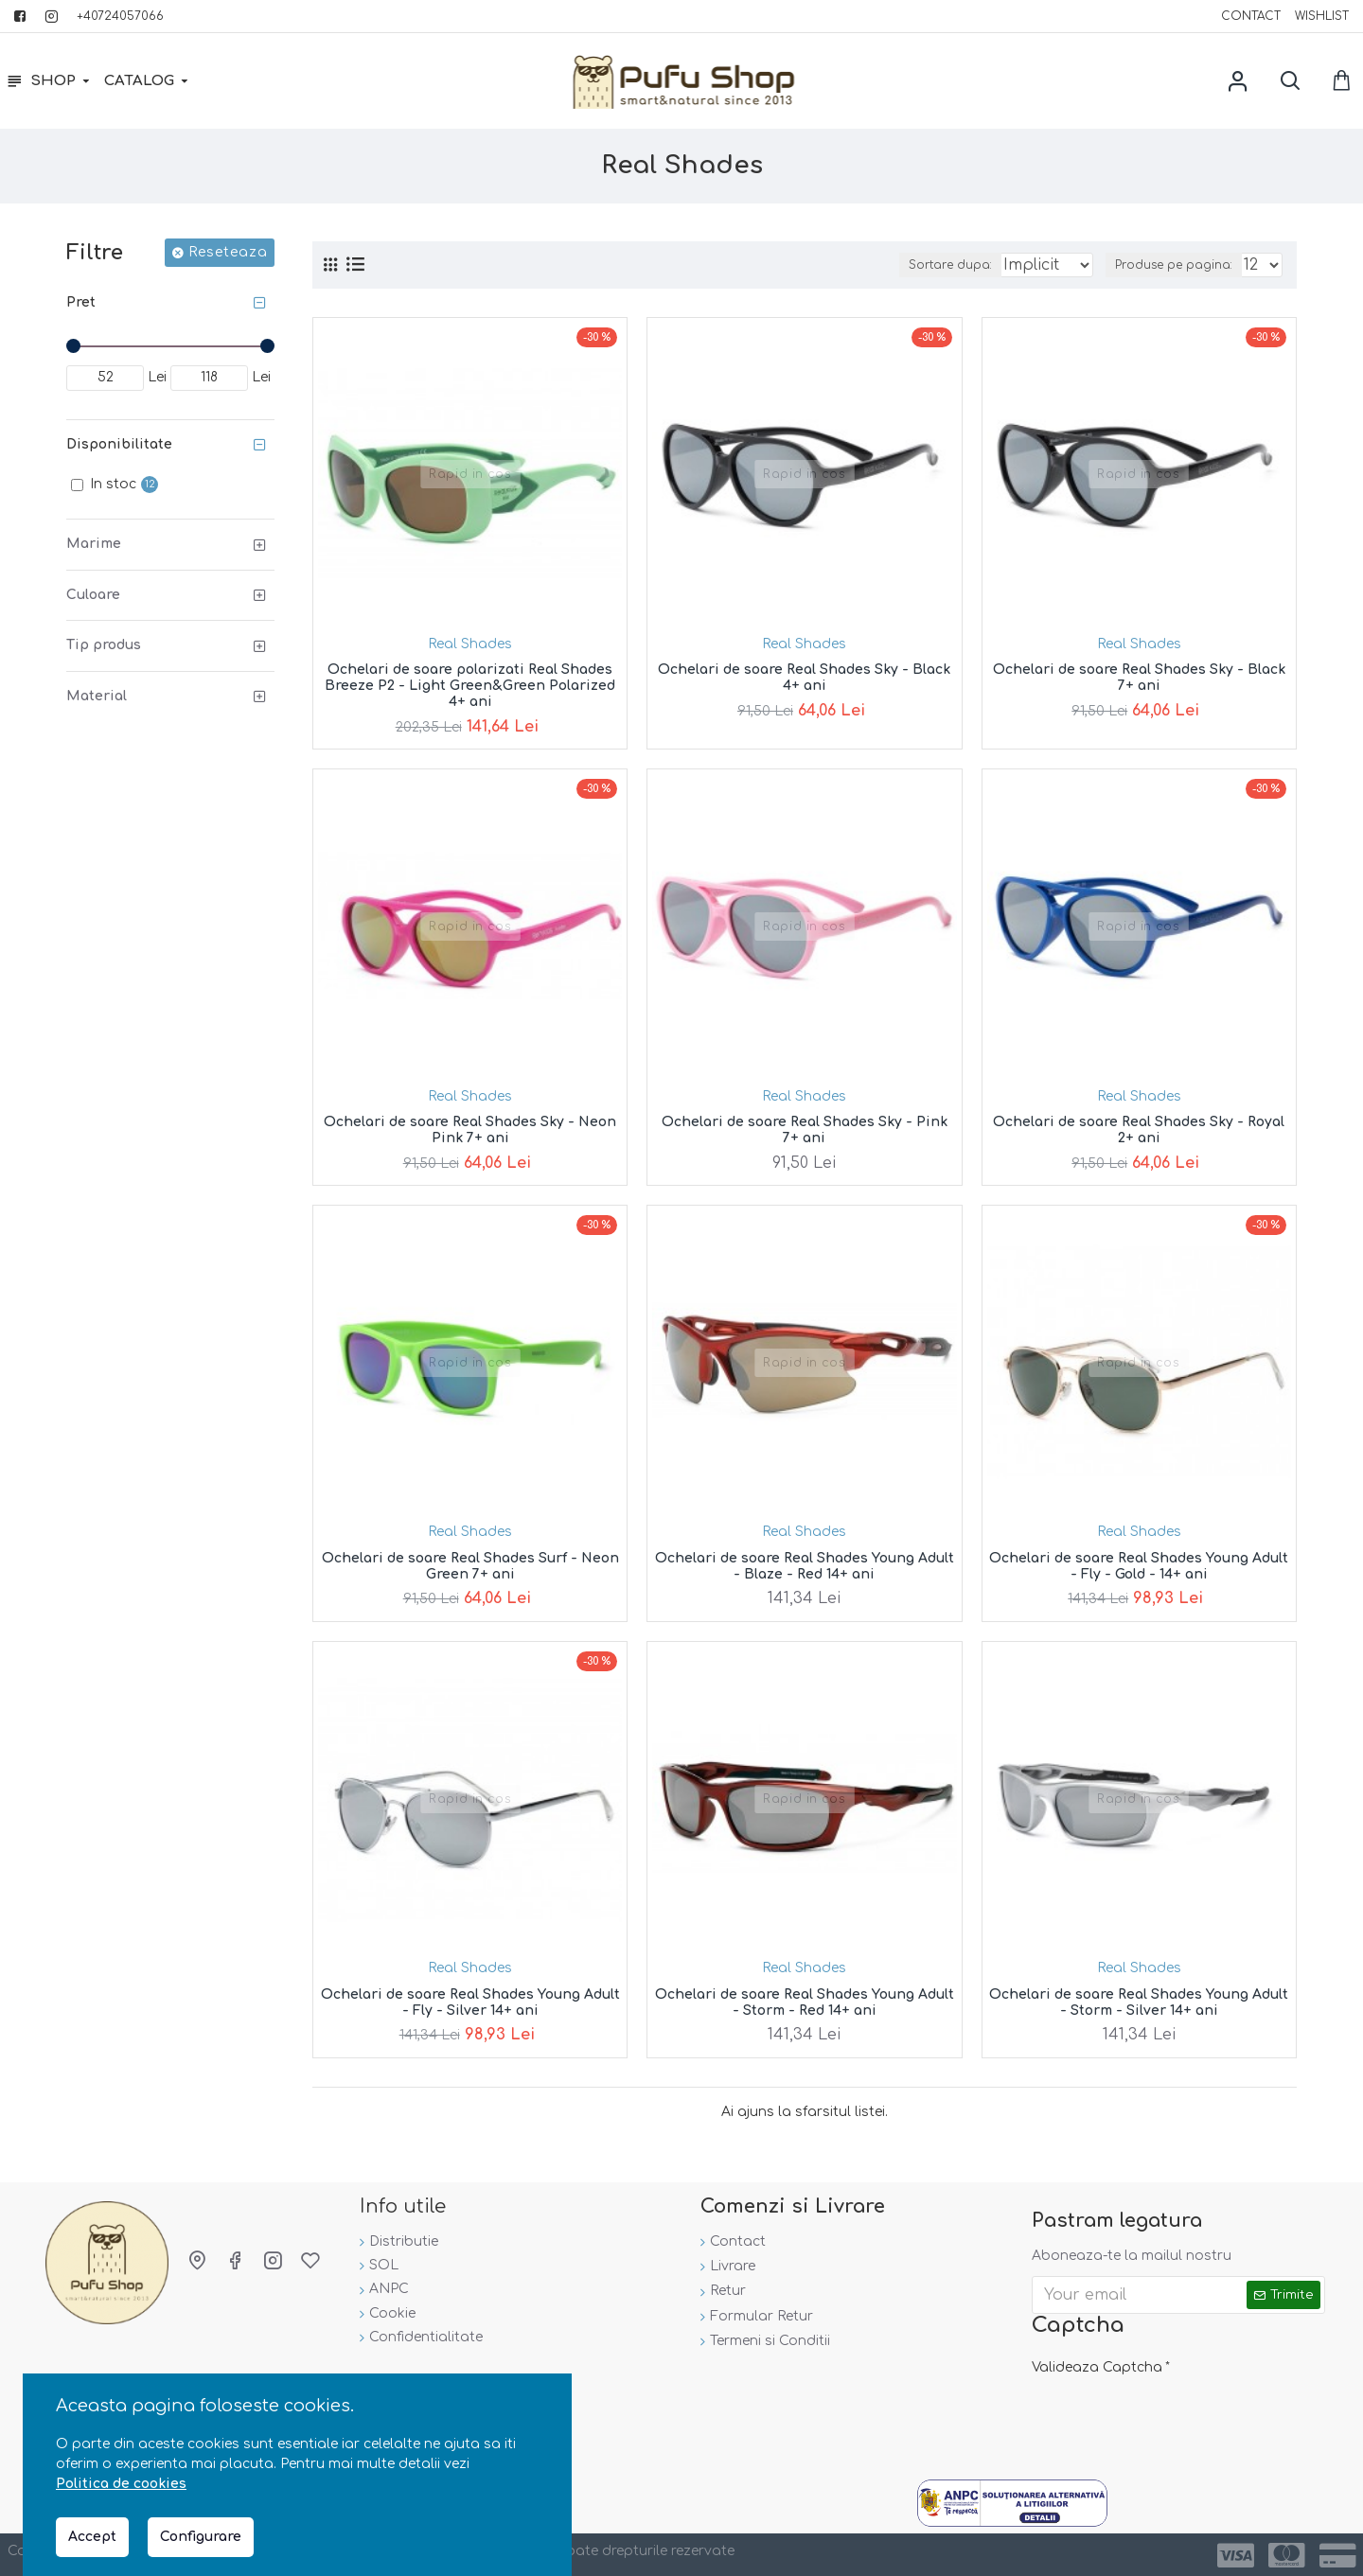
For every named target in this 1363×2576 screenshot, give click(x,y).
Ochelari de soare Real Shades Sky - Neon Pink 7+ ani (470, 1130)
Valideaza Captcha (1097, 2361)
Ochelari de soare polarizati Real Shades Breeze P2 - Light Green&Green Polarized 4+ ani (470, 685)
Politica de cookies (121, 2484)
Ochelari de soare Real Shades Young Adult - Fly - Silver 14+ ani (470, 2002)
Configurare (200, 2537)
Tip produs (103, 645)
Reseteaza (228, 252)
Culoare (93, 595)
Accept (92, 2537)
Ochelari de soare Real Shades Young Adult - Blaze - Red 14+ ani (804, 1566)
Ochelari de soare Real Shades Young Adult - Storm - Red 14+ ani (804, 2002)
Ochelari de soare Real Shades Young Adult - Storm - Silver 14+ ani (1138, 2002)
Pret (81, 302)
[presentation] (1164, 2411)
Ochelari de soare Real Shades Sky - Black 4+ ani (804, 677)
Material (96, 696)
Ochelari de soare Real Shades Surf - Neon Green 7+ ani (470, 1566)
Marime (93, 544)
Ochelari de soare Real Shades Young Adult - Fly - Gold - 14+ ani (1138, 1566)
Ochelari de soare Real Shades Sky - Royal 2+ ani (1138, 1130)
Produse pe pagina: (1177, 265)
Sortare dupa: (904, 265)
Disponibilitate (119, 444)
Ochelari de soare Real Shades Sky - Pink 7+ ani (804, 1130)
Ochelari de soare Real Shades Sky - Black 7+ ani (1139, 677)
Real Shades (470, 644)
